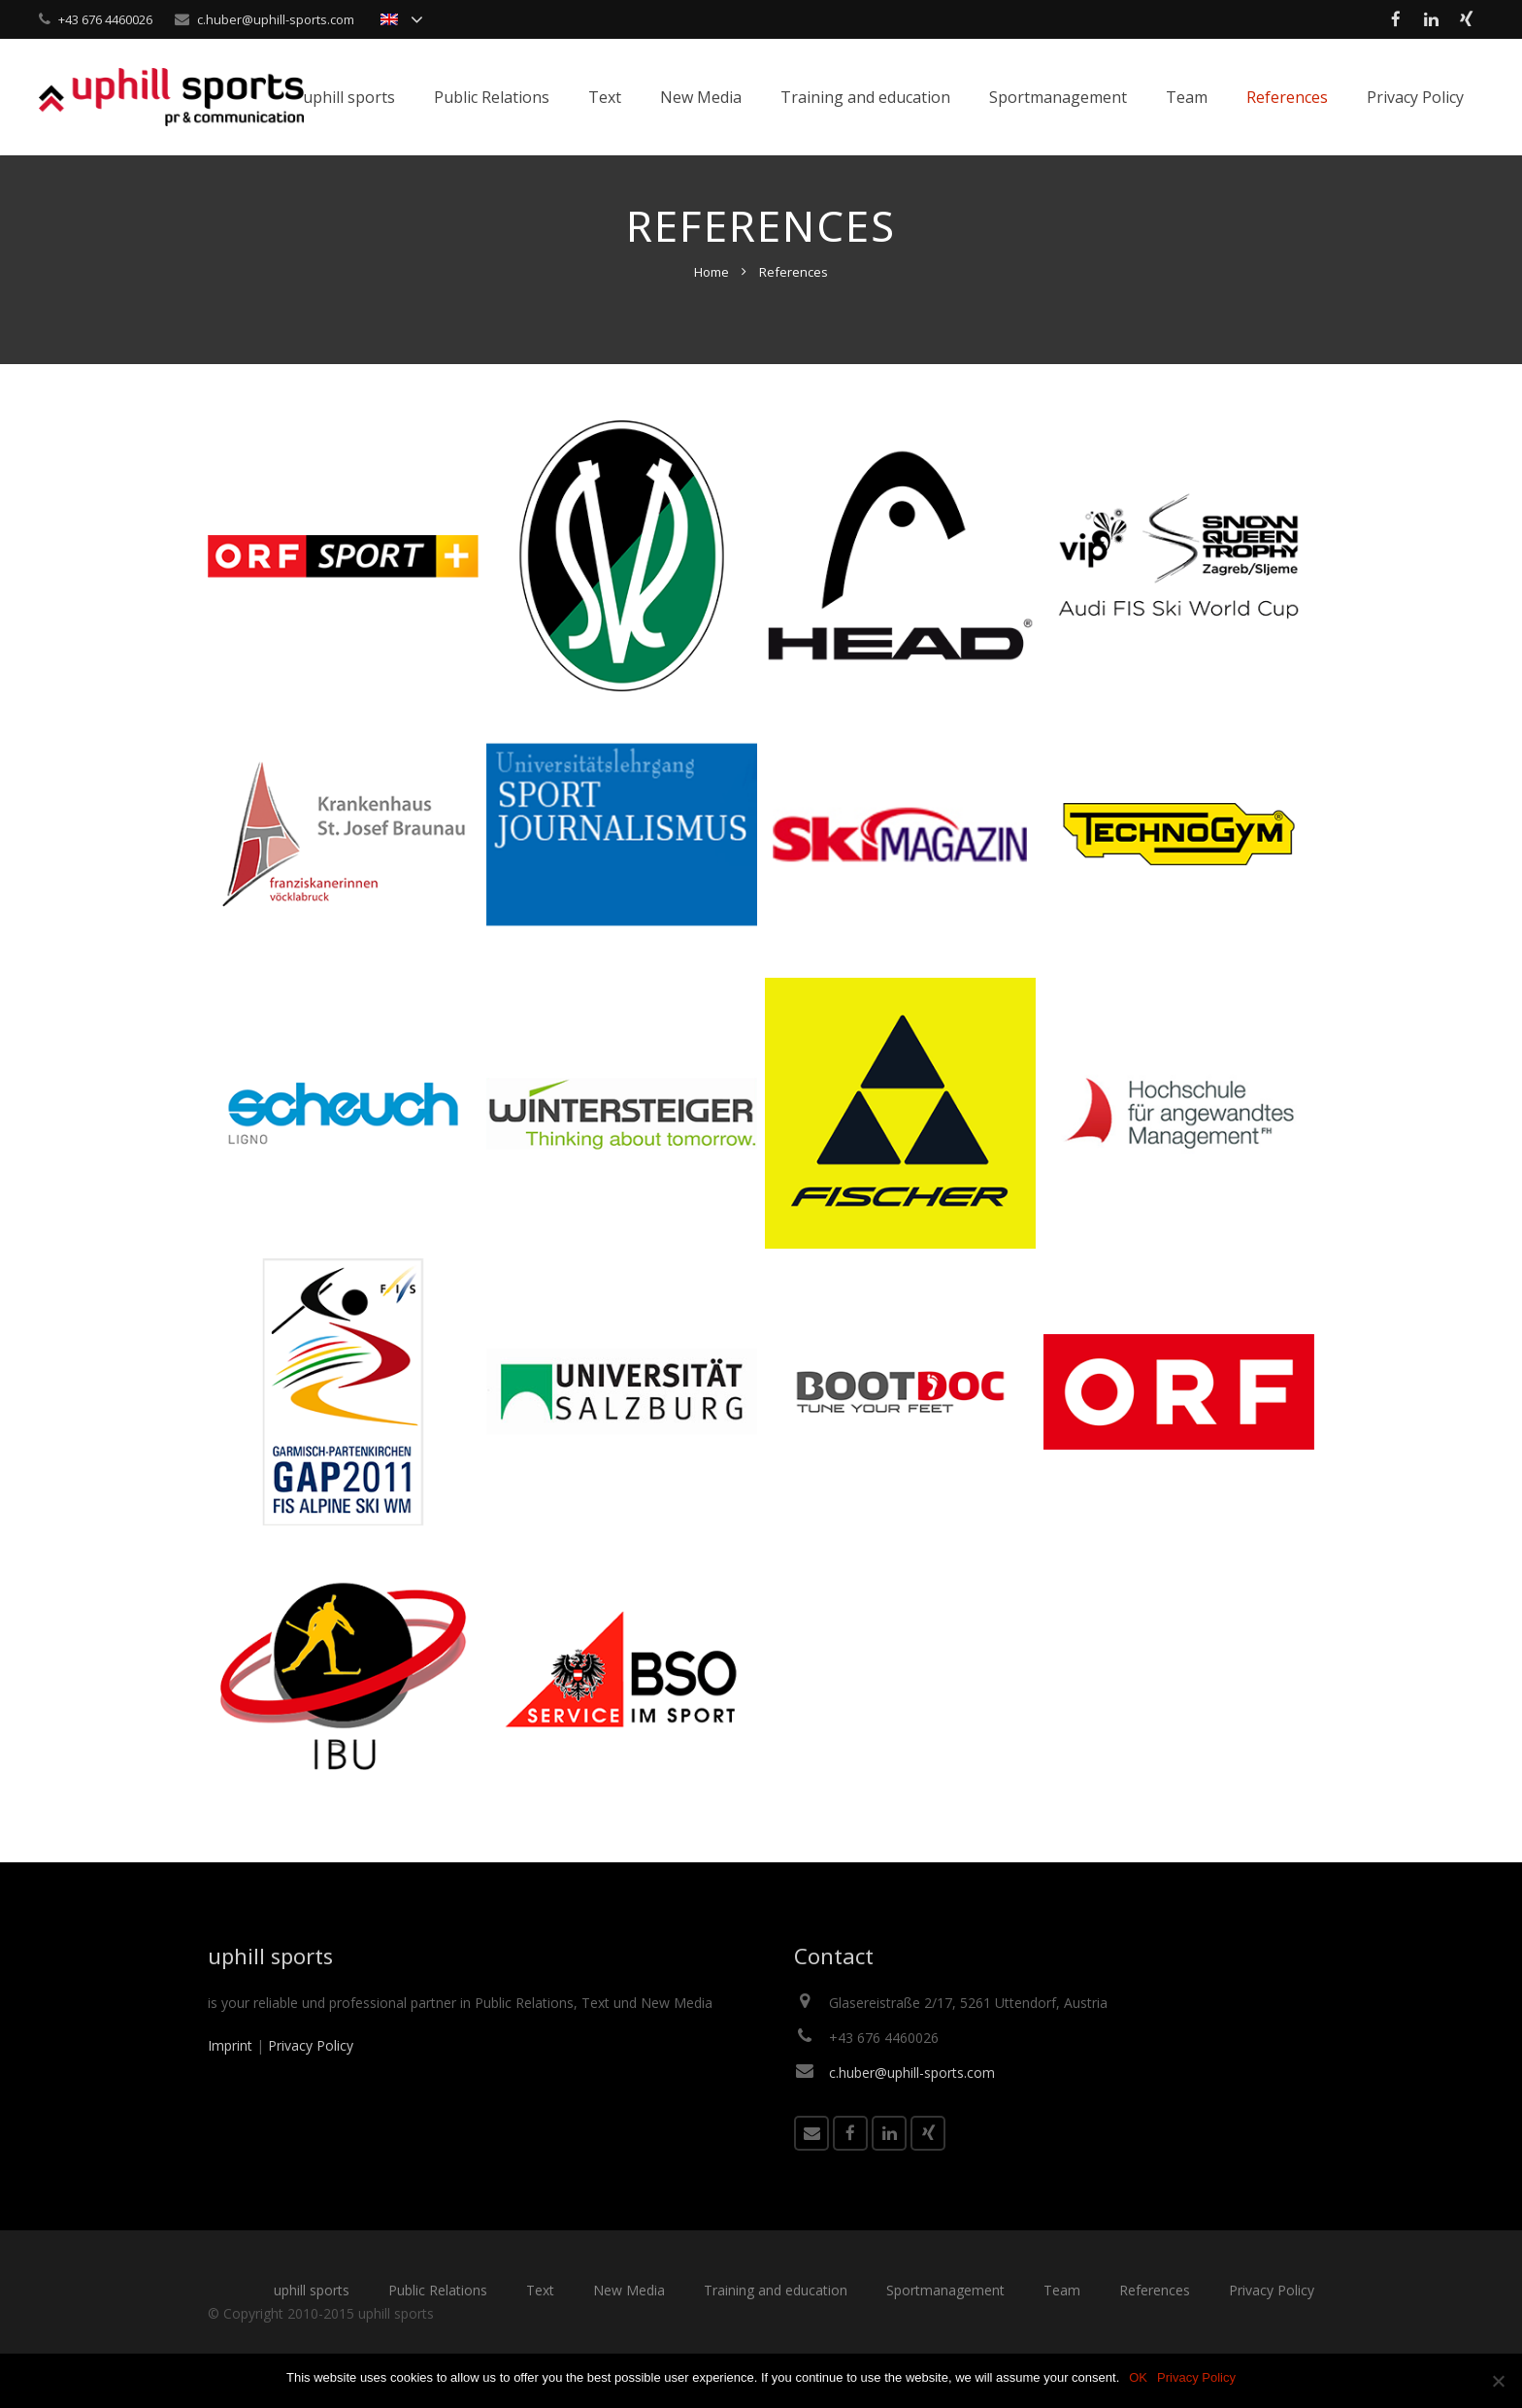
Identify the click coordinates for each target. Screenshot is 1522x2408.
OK (1138, 2377)
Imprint (230, 2079)
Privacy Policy (310, 2079)
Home (711, 306)
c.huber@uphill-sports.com (275, 19)
